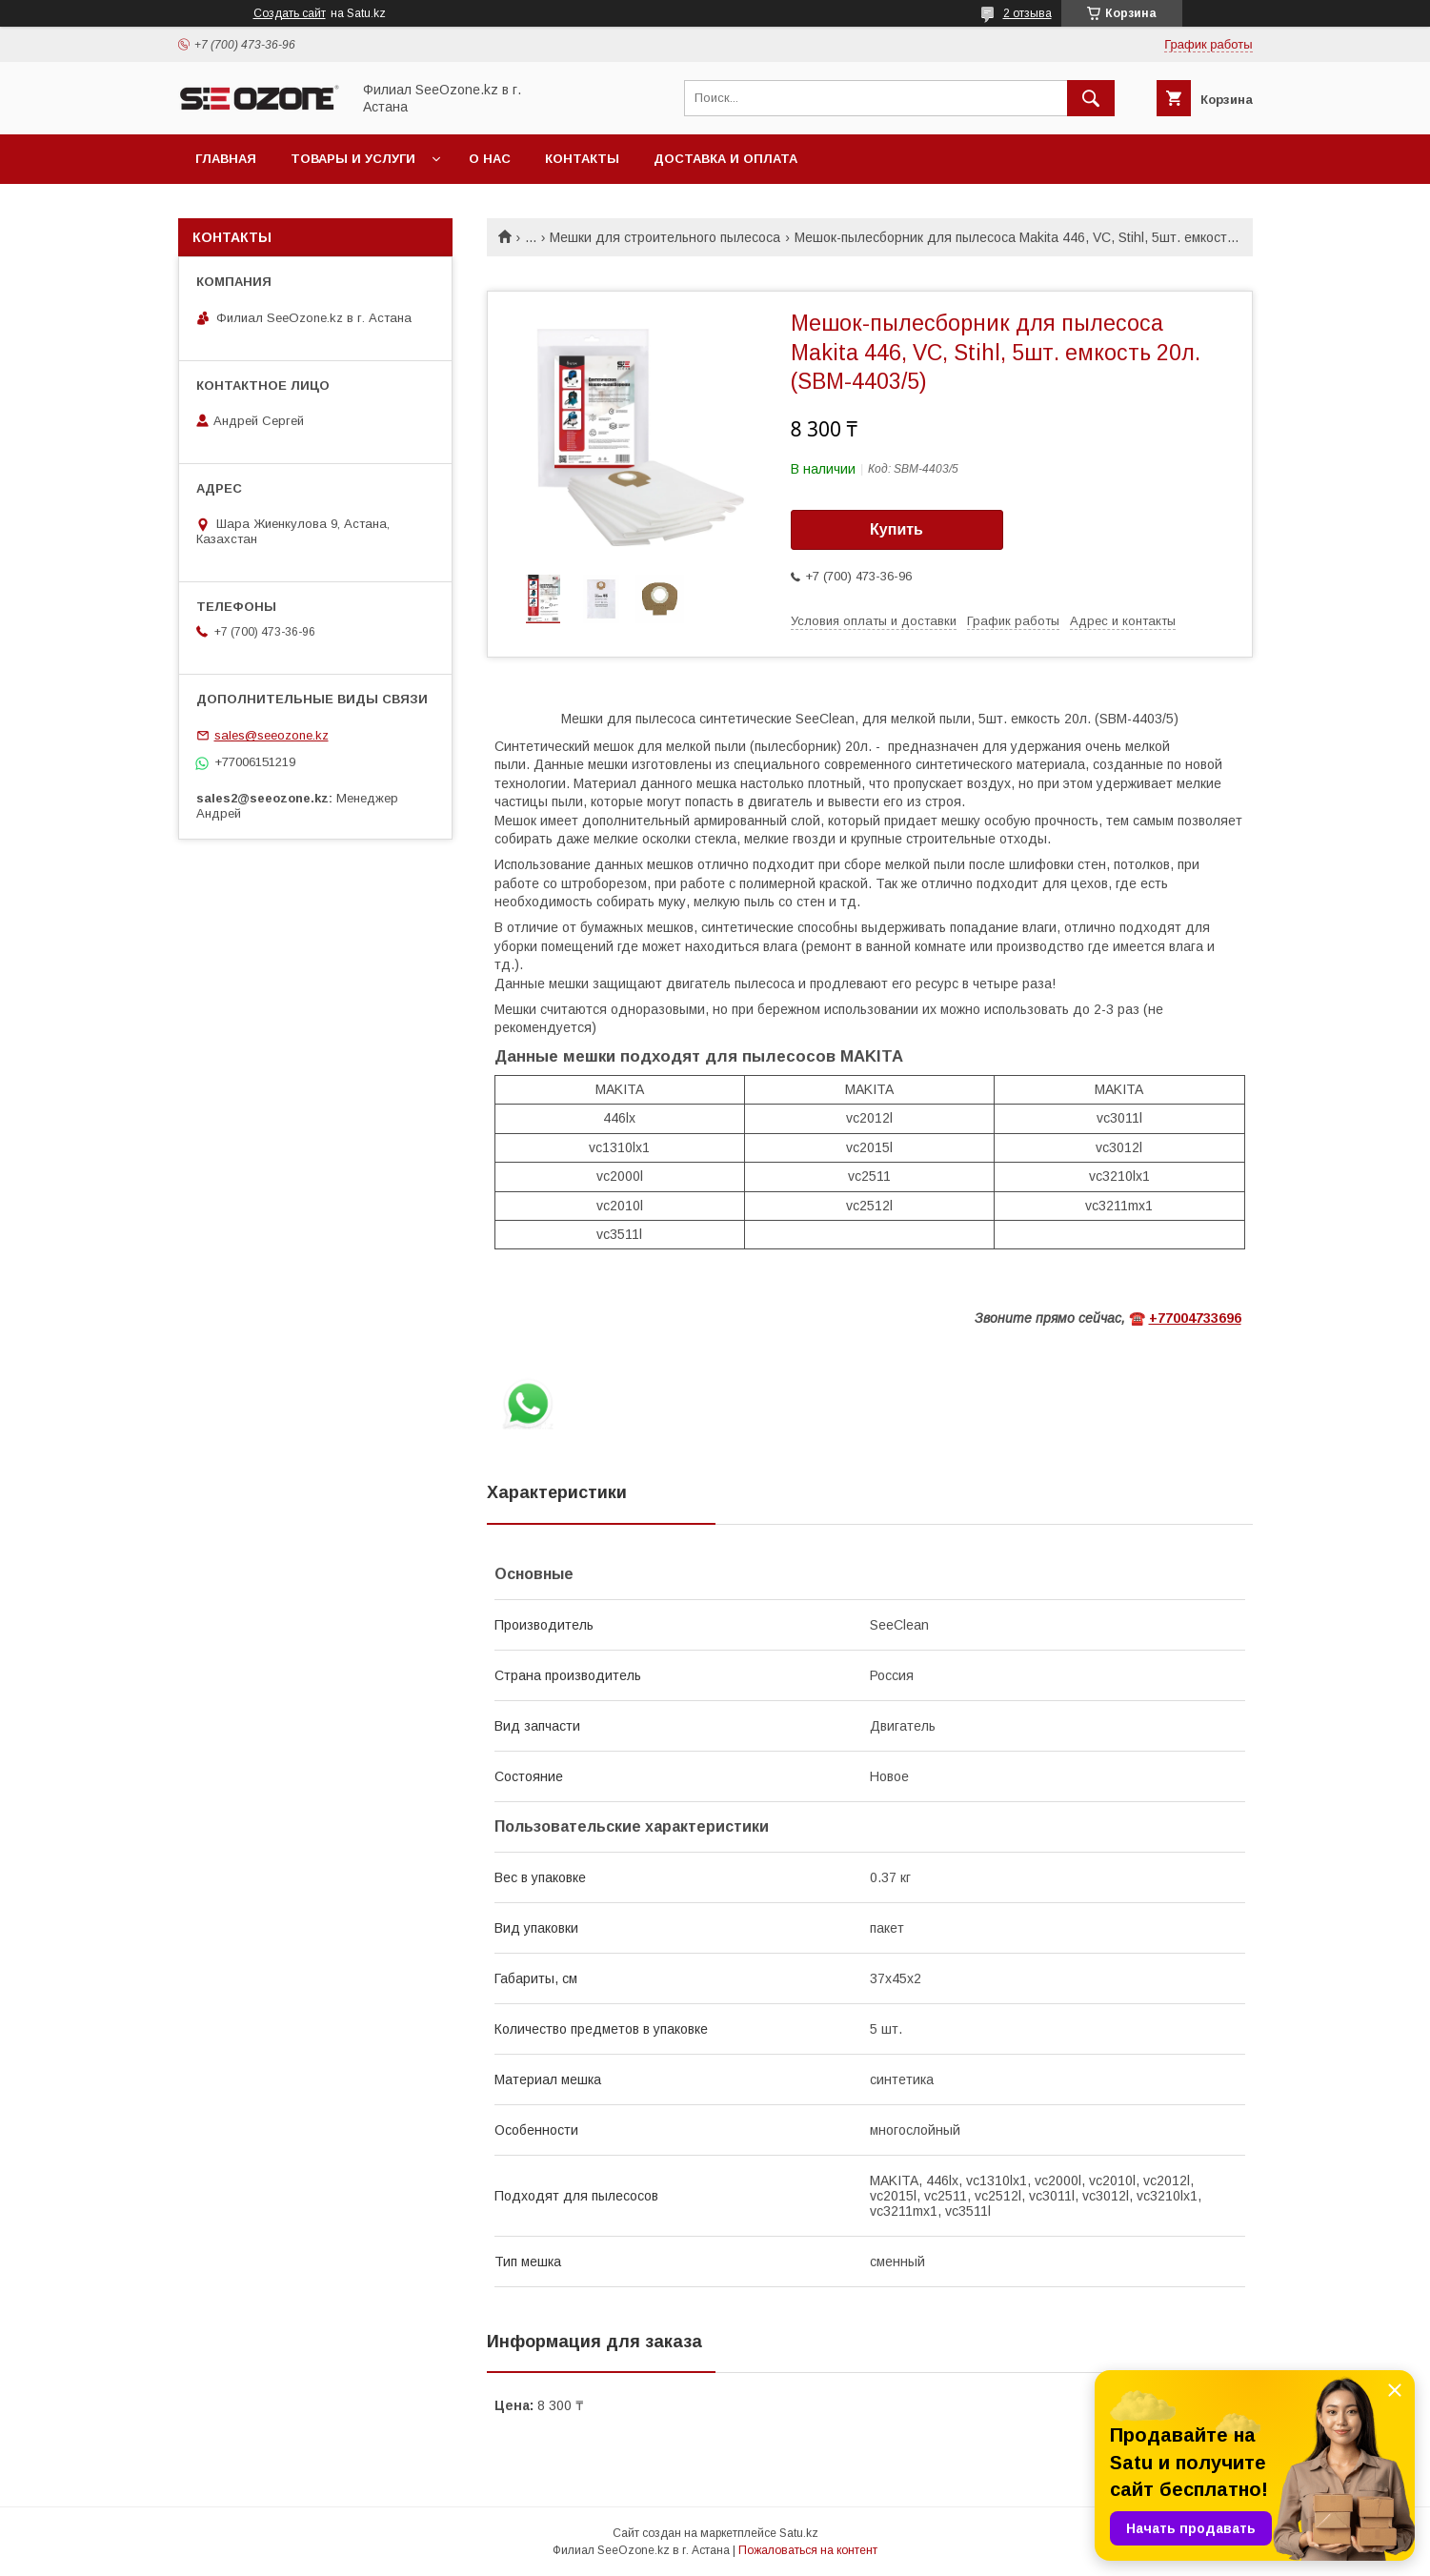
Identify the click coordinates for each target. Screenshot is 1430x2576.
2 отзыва (1027, 13)
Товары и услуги (353, 159)
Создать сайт (289, 13)
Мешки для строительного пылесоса (665, 237)
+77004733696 (1195, 1318)
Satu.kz (798, 2533)
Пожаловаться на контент (807, 2550)
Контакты (582, 159)
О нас (490, 159)
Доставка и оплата (725, 159)
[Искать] (1091, 98)
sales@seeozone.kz (271, 735)
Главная (225, 159)
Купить (896, 529)
